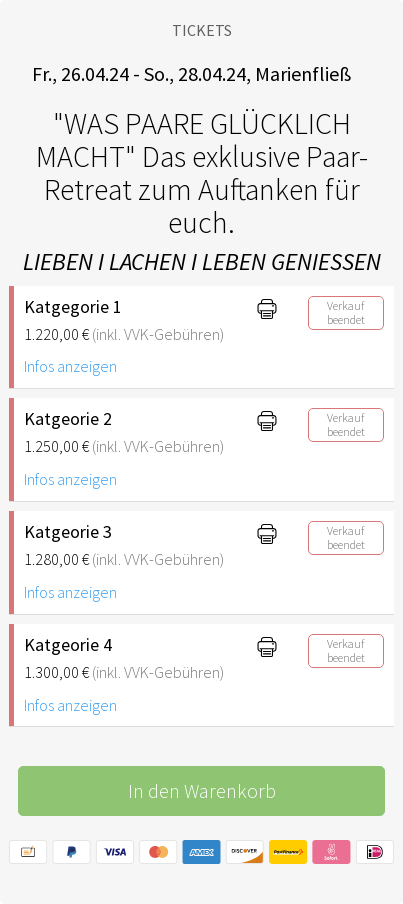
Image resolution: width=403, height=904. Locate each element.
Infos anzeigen (70, 366)
